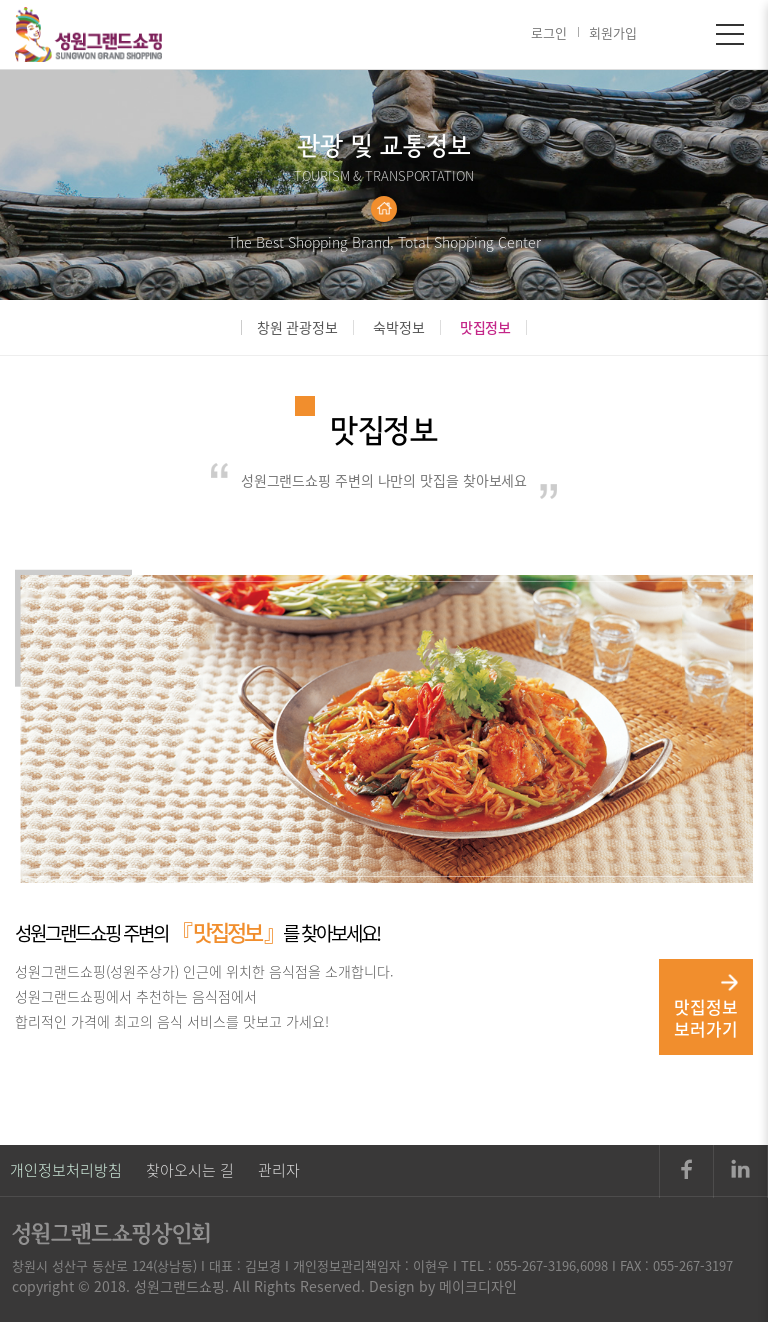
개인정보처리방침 (66, 1170)
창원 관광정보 (297, 327)
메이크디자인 (478, 1286)
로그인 (549, 32)
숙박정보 (399, 327)
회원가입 (613, 32)
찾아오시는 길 (190, 1170)
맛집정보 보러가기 (706, 1007)
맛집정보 (486, 327)
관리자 (279, 1170)
